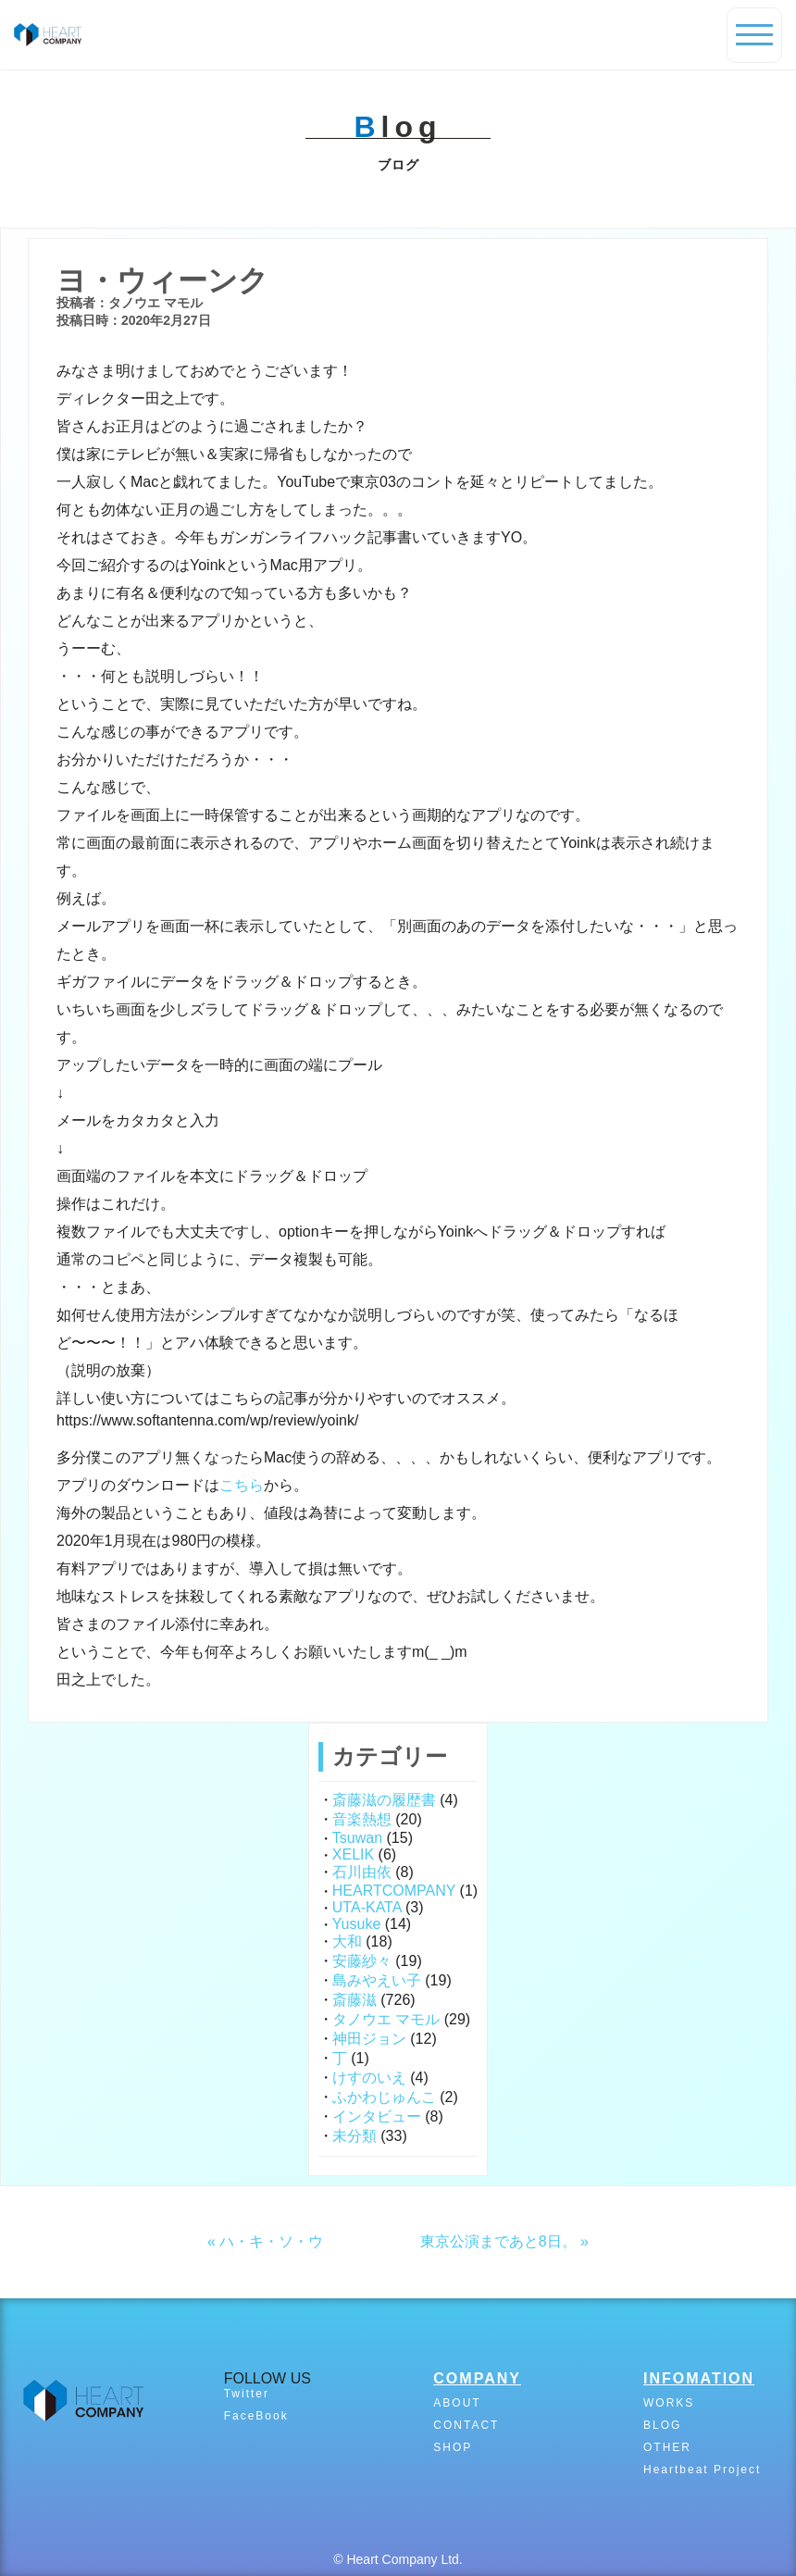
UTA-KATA (367, 1907)
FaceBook (256, 2415)
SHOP (452, 2447)
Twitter (246, 2393)
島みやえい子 (376, 1980)
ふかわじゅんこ (384, 2097)
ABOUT (456, 2402)
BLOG (662, 2425)
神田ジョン (369, 2039)
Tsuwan (357, 1838)
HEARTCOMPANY (393, 1890)
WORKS (668, 2402)
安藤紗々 (362, 1961)
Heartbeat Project (702, 2469)
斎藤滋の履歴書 (384, 1800)
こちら (241, 1485)
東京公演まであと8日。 (498, 2241)
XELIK (353, 1854)
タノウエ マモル (386, 2019)
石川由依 (362, 1872)
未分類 (354, 2136)
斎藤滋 (354, 2000)
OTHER (667, 2447)
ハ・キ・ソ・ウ (271, 2241)
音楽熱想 (362, 1819)
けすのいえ (369, 2077)
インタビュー (376, 2116)
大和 (347, 1941)
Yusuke (356, 1924)
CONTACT (466, 2425)
